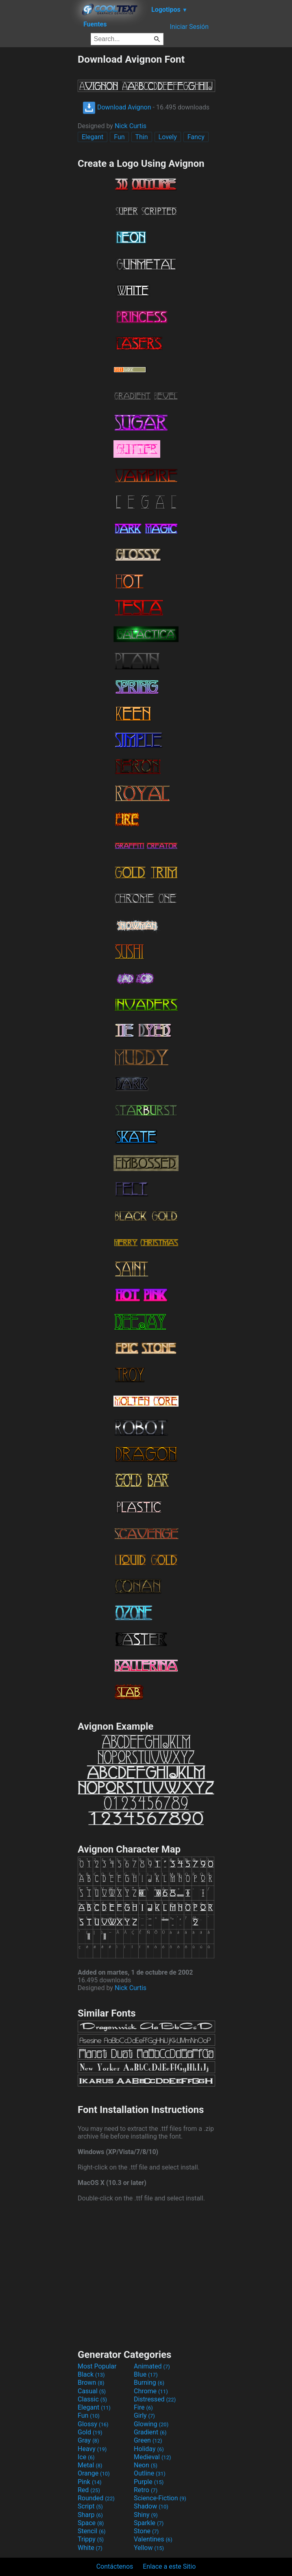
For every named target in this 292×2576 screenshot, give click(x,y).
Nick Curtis (130, 126)
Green (148, 2440)
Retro (145, 2490)
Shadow (151, 2506)
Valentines (153, 2539)
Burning (149, 2382)
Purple (148, 2482)
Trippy (91, 2539)
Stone (146, 2531)
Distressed (155, 2399)
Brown (91, 2382)
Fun (119, 137)
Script (90, 2506)
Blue (146, 2374)
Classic (92, 2399)
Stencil (91, 2531)
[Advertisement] (38, 175)
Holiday (149, 2449)
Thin (141, 137)
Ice (86, 2457)
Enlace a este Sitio (169, 2566)
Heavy (92, 2449)
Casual (92, 2391)
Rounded (96, 2498)
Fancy (196, 137)
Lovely (168, 137)
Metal (90, 2465)
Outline (150, 2473)
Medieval (152, 2457)
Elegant (92, 137)
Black (91, 2374)
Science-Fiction (160, 2498)
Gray (88, 2440)
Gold (90, 2432)
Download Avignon (117, 107)
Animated (152, 2366)
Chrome (151, 2391)
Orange (94, 2473)
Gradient (150, 2432)
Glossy (93, 2424)
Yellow (149, 2548)
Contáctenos (114, 2566)
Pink (90, 2482)
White (90, 2548)
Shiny (146, 2515)
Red (89, 2490)
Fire (143, 2407)
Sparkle (148, 2523)
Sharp (90, 2515)
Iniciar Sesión (189, 27)
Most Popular (97, 2366)
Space (91, 2523)
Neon (145, 2465)
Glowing (151, 2424)
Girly (144, 2415)
